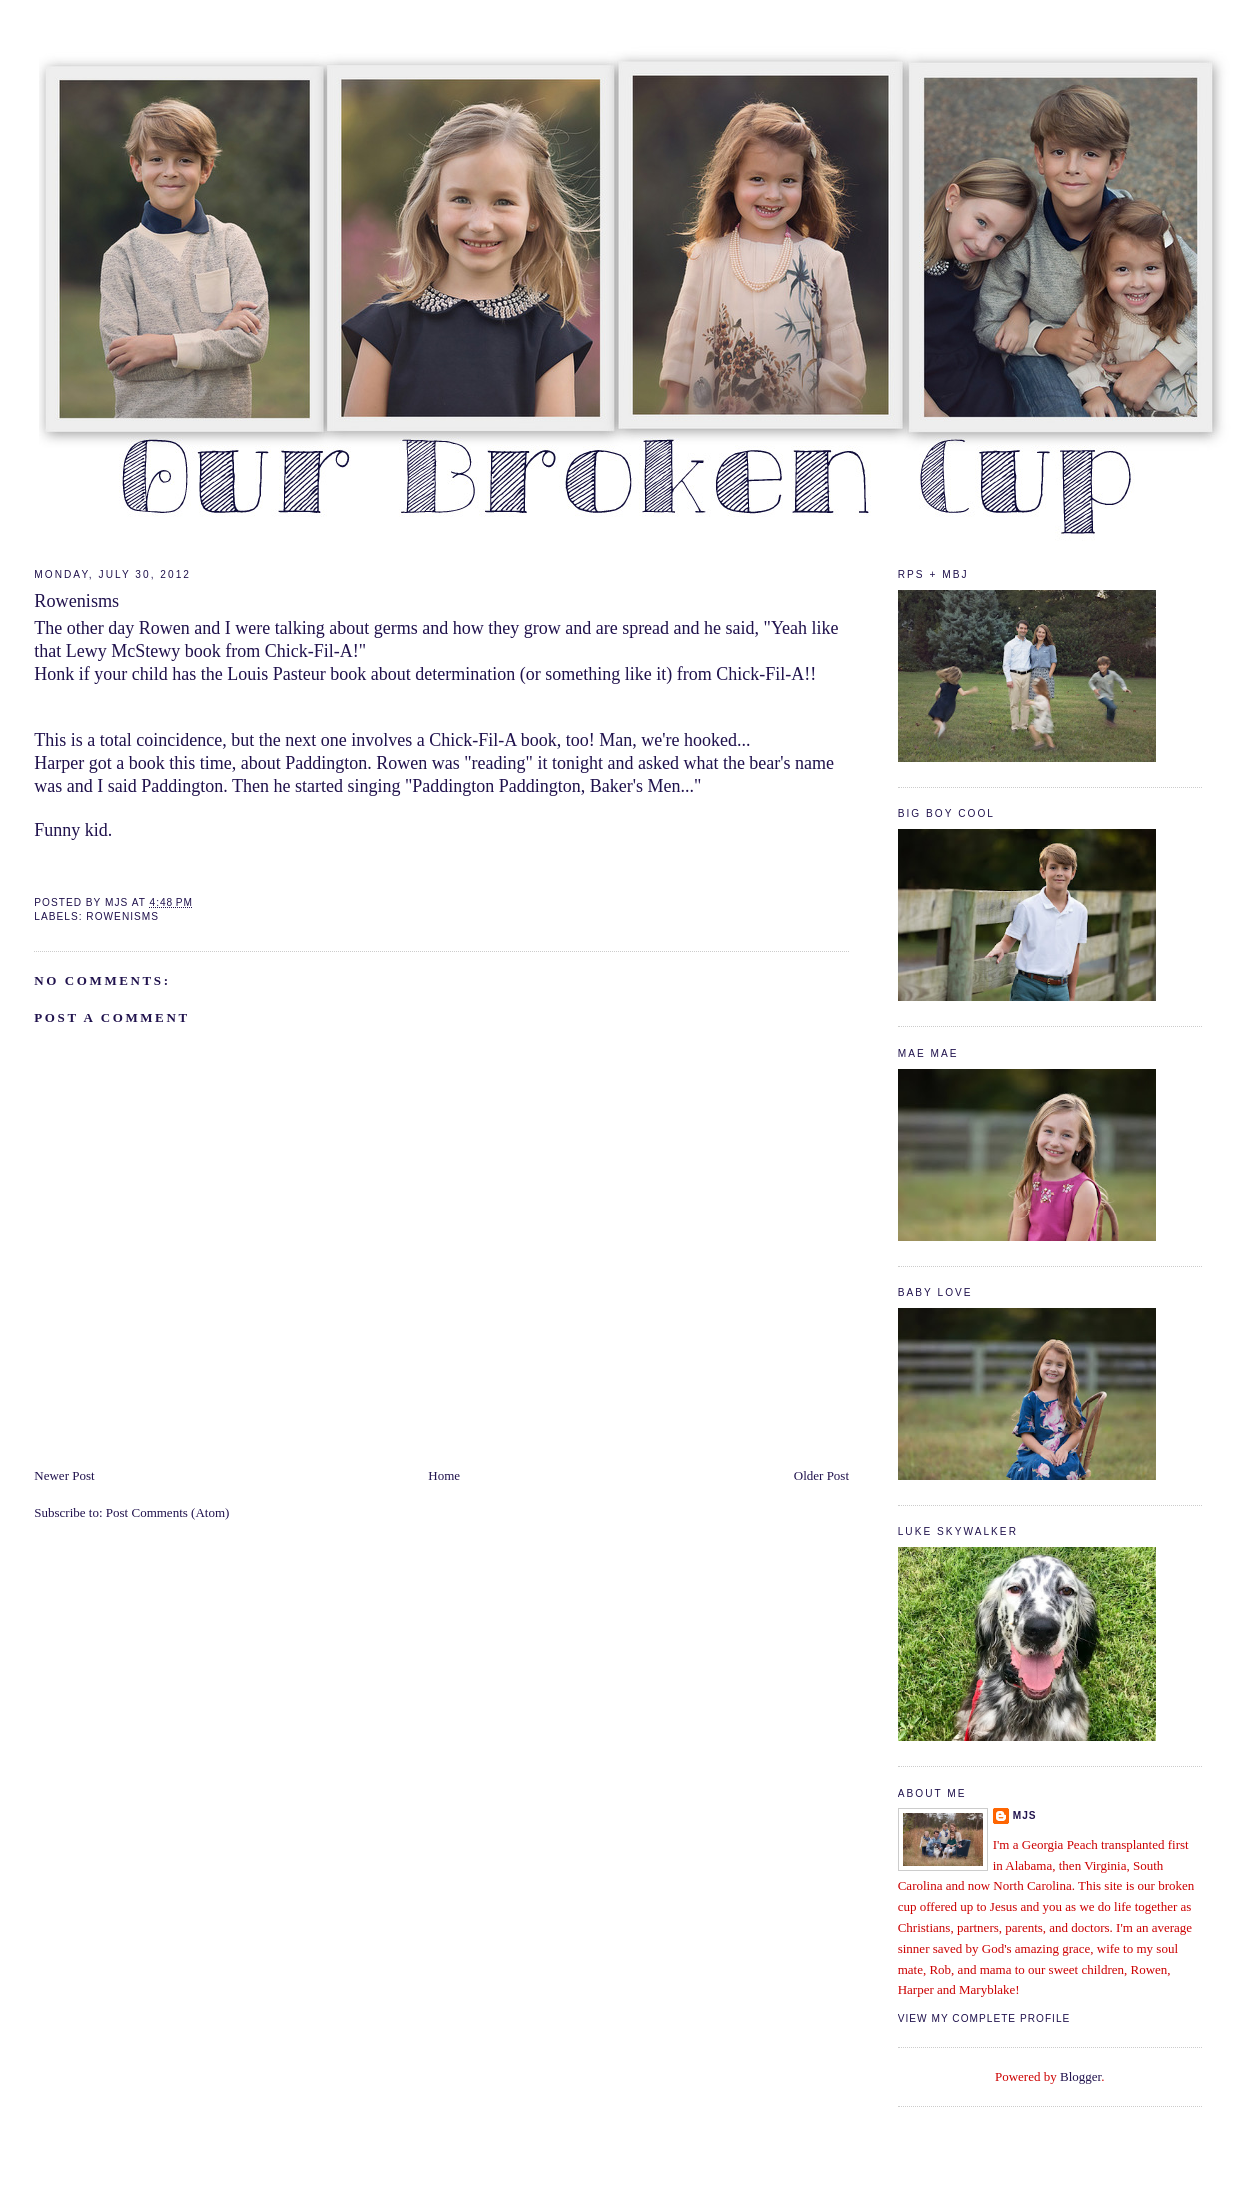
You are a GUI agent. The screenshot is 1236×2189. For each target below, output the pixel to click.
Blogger (1080, 2076)
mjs (1025, 1815)
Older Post (821, 1475)
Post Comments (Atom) (168, 1512)
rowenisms (122, 916)
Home (444, 1475)
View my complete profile (984, 2018)
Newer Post (64, 1475)
